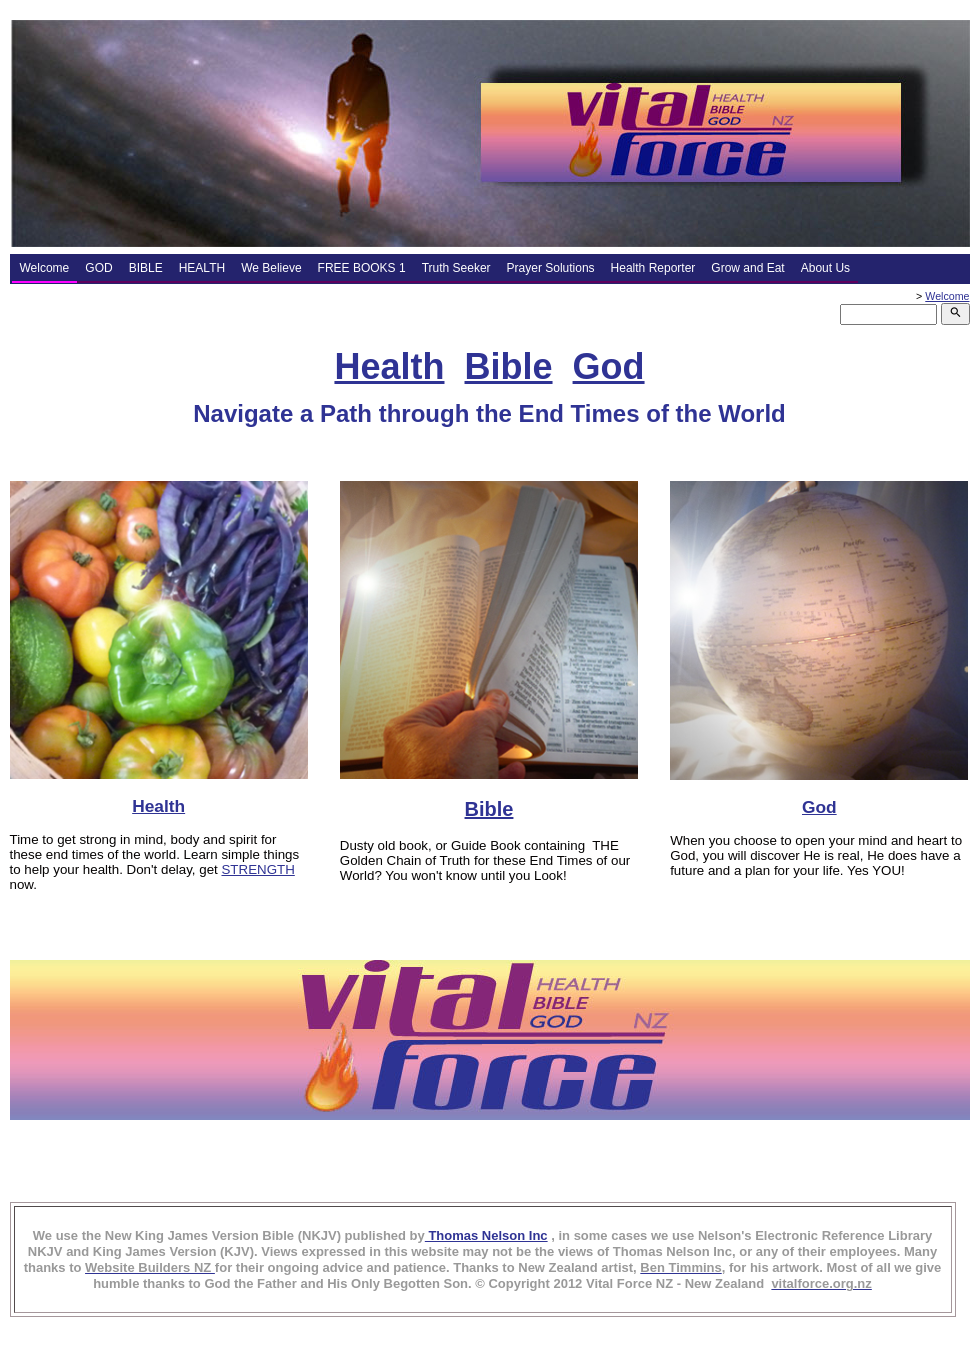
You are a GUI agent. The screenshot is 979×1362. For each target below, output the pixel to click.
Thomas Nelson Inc (486, 1235)
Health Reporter (653, 268)
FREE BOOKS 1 (362, 268)
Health (389, 366)
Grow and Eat (747, 268)
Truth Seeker (456, 268)
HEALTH (202, 268)
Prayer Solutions (551, 268)
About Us (825, 268)
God (609, 366)
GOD (98, 268)
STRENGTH (257, 869)
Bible (509, 366)
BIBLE (146, 268)
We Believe (271, 268)
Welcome (45, 268)
